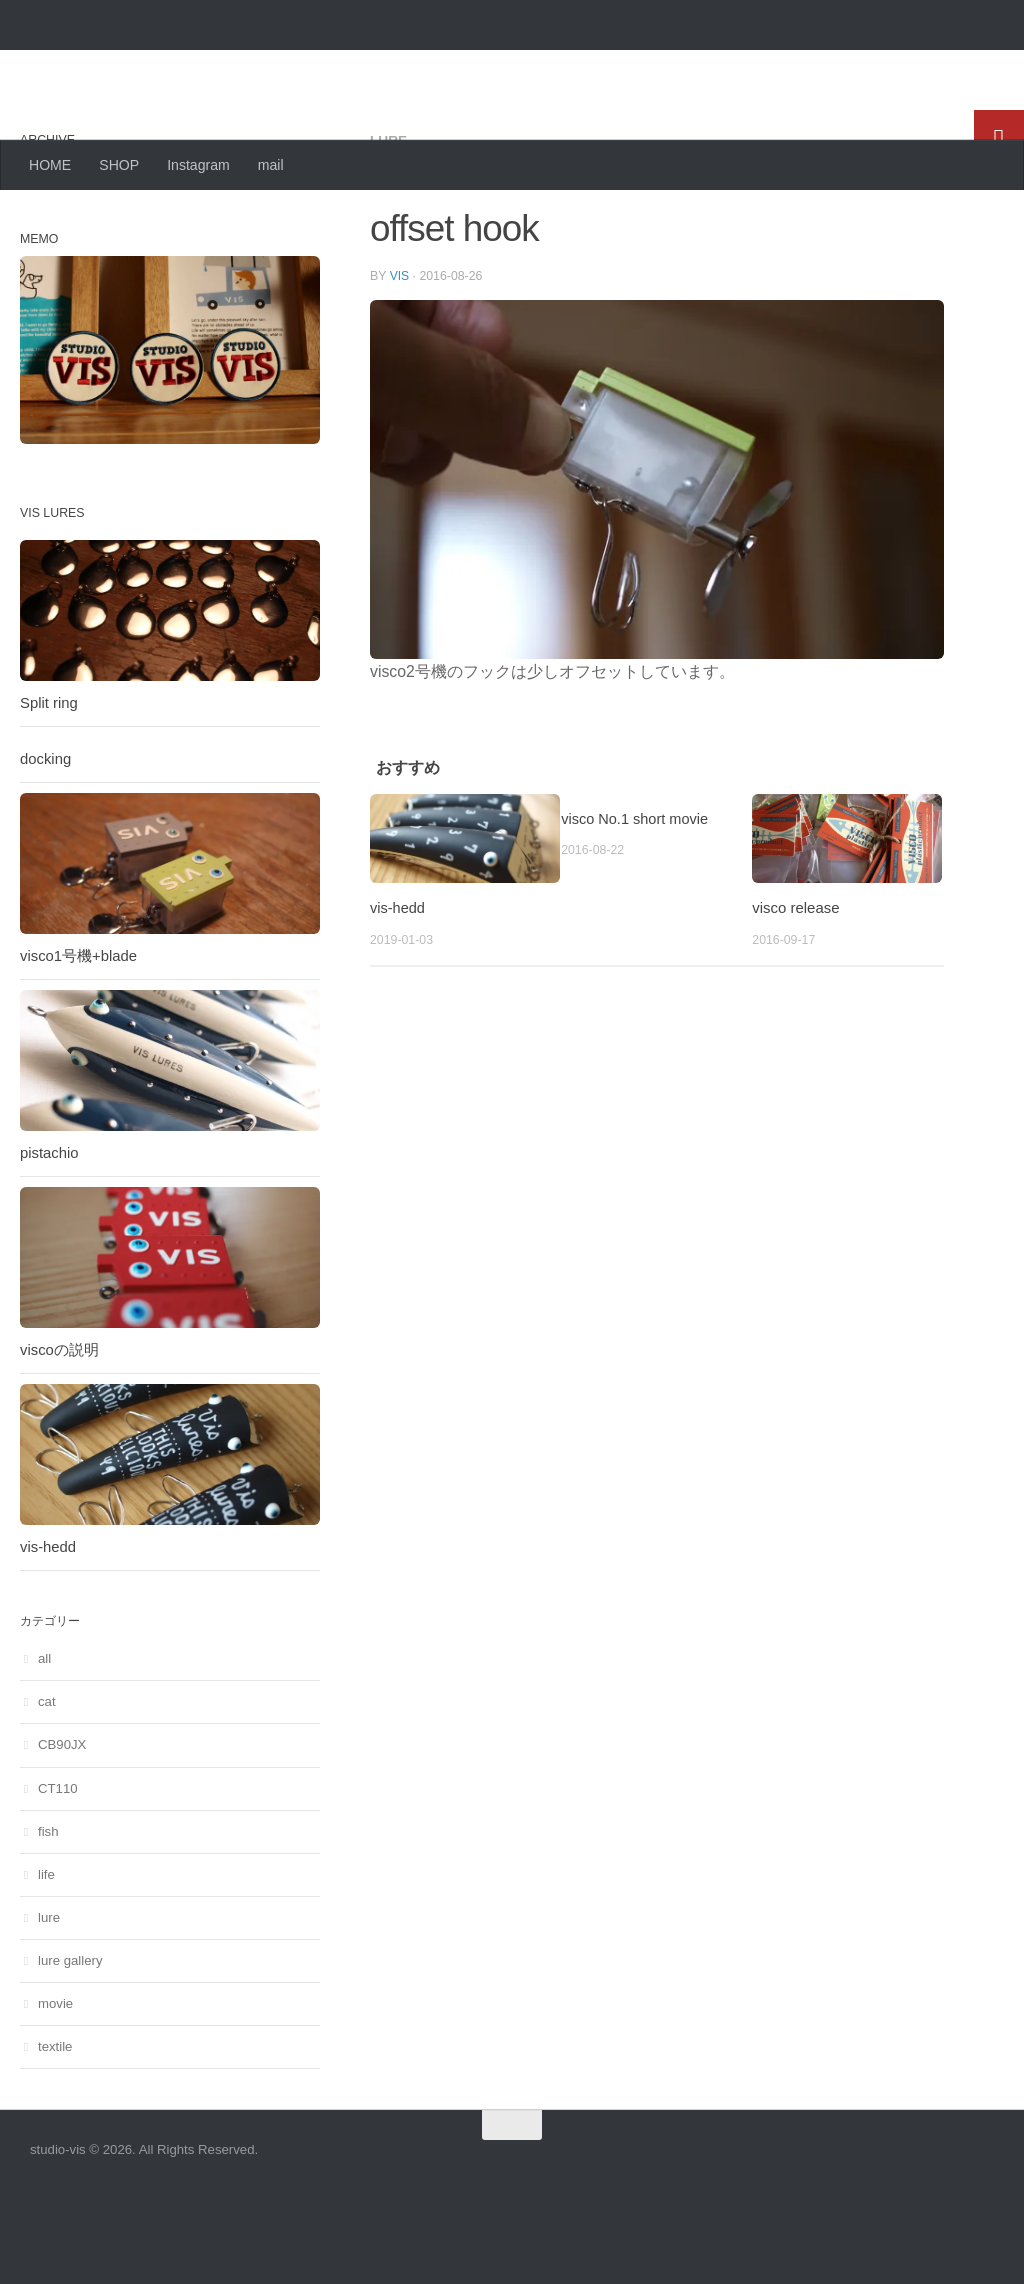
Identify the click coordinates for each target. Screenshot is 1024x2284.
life (46, 1954)
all (44, 1738)
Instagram (198, 165)
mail (271, 165)
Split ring (49, 783)
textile (55, 2126)
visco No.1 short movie (636, 897)
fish (48, 1911)
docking (45, 839)
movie (55, 2083)
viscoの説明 (59, 1430)
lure (389, 220)
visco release (795, 986)
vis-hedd (398, 986)
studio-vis (115, 65)
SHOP (119, 165)
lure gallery (70, 2040)
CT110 (58, 1868)
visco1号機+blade (78, 1036)
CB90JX (62, 1824)
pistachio (49, 1233)
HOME (50, 165)
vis (400, 355)
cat (47, 1781)
